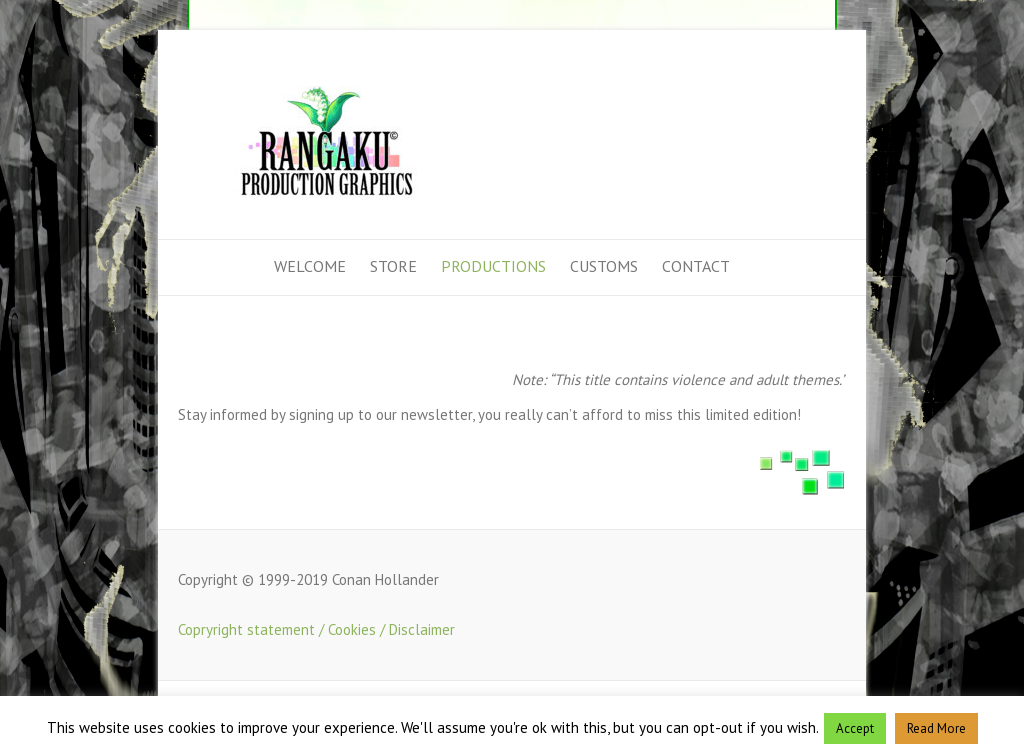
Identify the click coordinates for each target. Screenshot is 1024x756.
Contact (696, 266)
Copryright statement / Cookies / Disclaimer (316, 629)
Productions (493, 266)
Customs (604, 266)
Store (393, 266)
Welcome (310, 266)
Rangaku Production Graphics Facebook (831, 83)
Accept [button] (855, 728)
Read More (936, 728)
